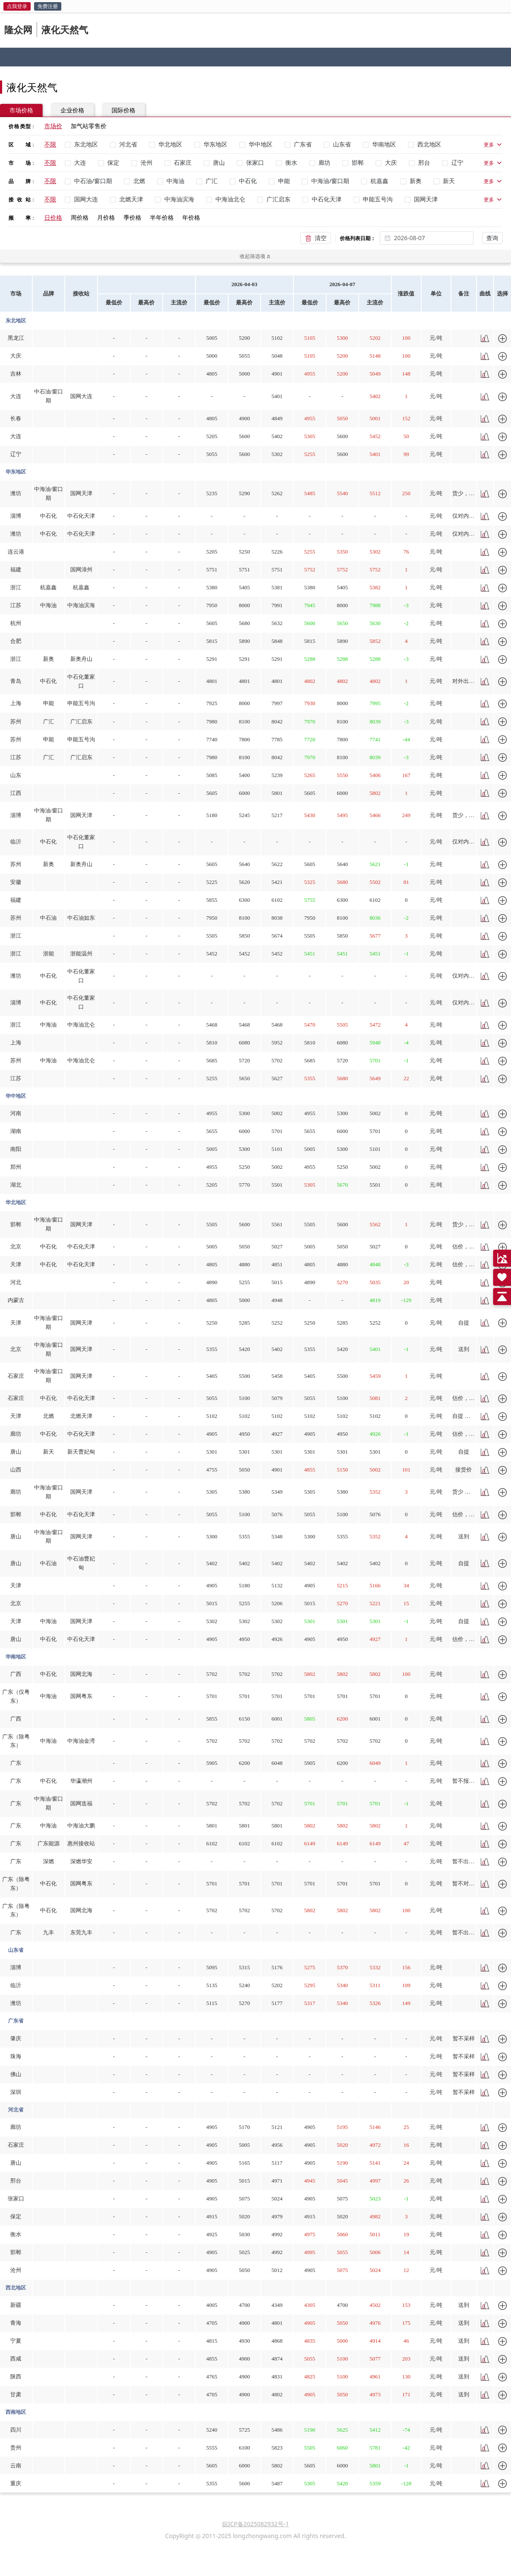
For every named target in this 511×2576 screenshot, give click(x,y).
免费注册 (47, 6)
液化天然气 (64, 29)
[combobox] (431, 238)
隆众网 (18, 29)
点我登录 (17, 6)
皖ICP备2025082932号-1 (255, 2524)
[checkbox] (83, 144)
